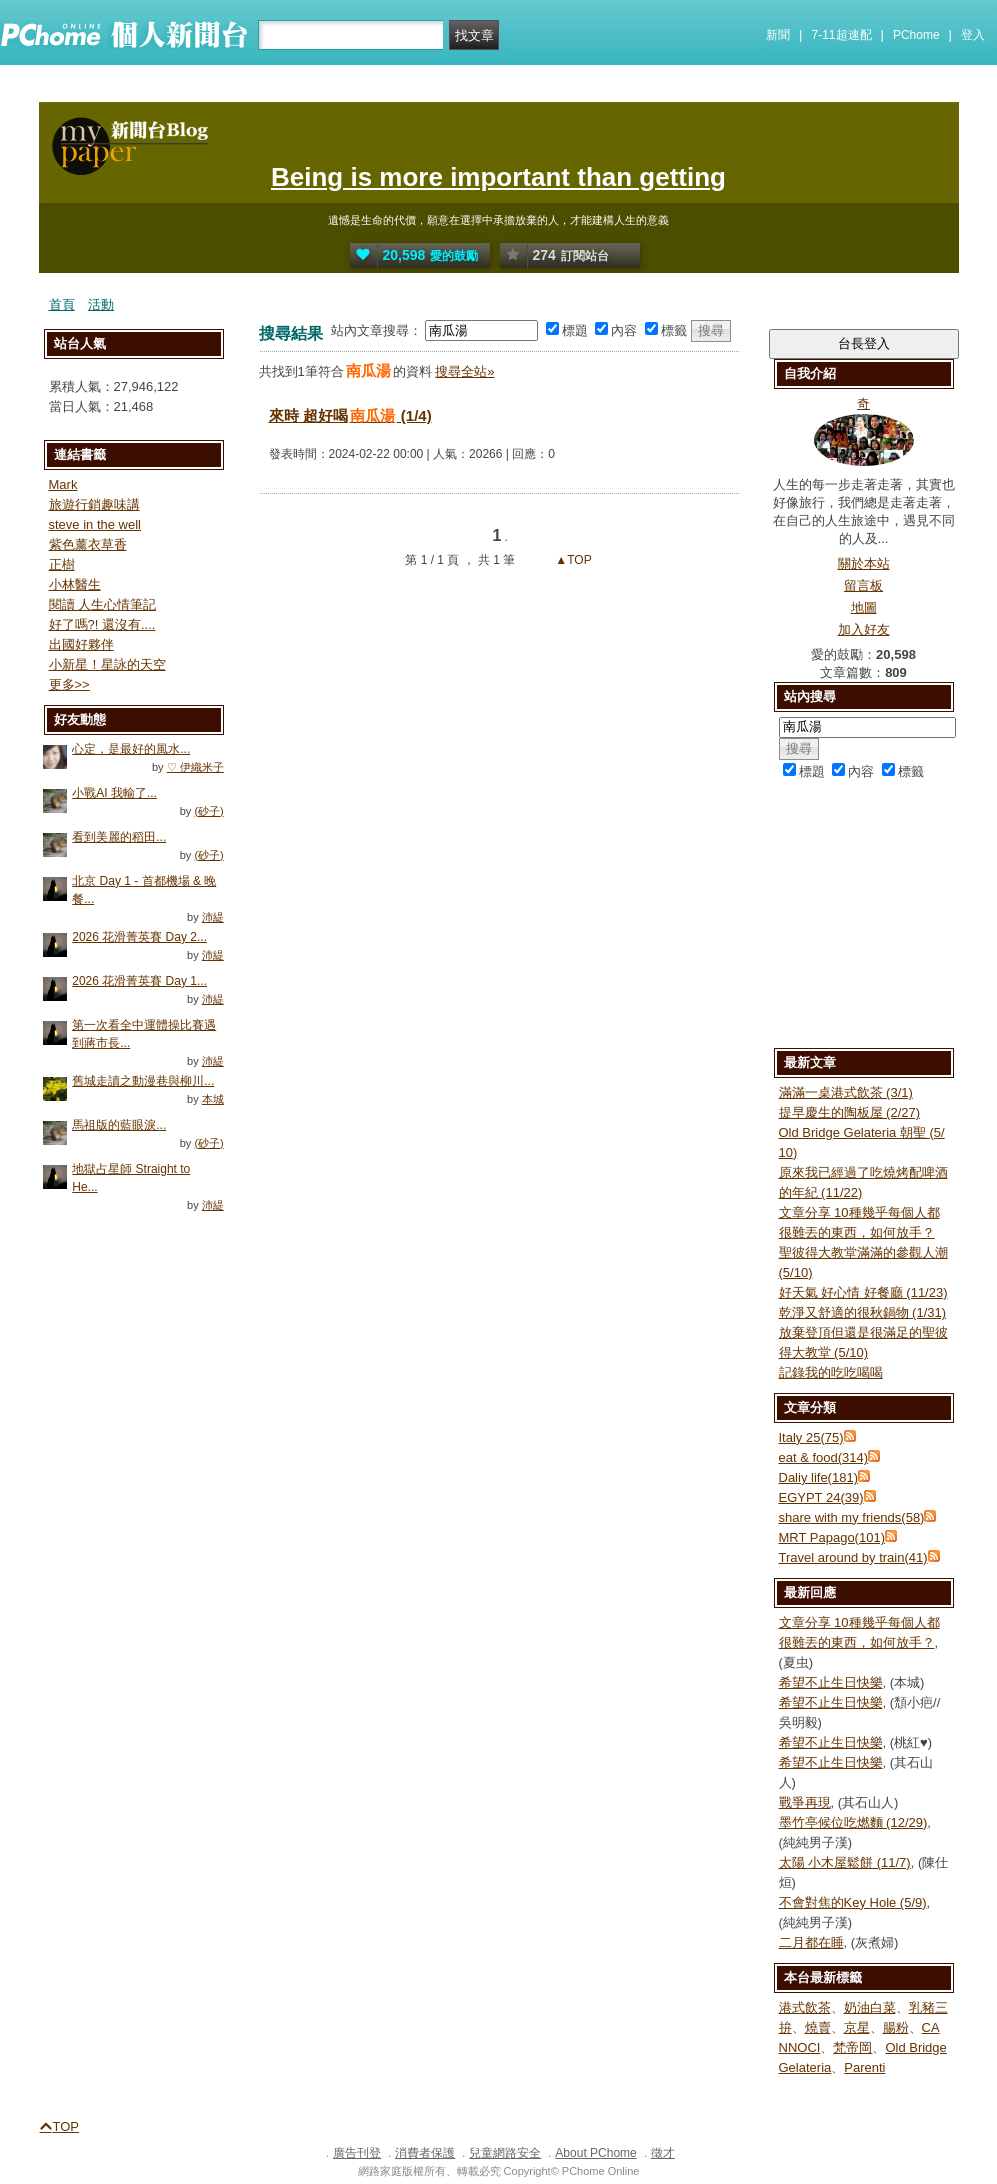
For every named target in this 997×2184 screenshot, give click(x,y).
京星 (857, 2027)
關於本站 (864, 563)
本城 (213, 1099)
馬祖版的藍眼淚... (119, 1125)
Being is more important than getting (498, 177)
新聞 (778, 35)
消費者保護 (425, 2153)
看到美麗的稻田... (119, 837)
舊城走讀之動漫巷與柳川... (143, 1081)
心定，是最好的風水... (131, 749)
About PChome (595, 2153)
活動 (101, 304)
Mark (63, 484)
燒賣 (818, 2027)
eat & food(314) (824, 1457)
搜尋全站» (464, 371)
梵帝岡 (852, 2047)
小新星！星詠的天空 (107, 664)
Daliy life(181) (818, 1477)
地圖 (864, 607)
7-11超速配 (842, 35)
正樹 (62, 564)
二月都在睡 (811, 1942)
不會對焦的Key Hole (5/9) (853, 1902)
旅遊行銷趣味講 (94, 504)
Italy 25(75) (811, 1437)
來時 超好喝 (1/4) (350, 415)
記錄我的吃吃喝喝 (831, 1372)
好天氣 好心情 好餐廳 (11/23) (863, 1292)
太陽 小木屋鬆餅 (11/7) (845, 1862)
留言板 (863, 585)
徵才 (663, 2153)
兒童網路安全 (505, 2153)
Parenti (864, 2067)
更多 (69, 684)
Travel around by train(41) (853, 1557)
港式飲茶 (805, 2007)
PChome (916, 35)
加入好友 (864, 629)
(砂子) (208, 811)
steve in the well (95, 524)
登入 (973, 35)
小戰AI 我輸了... (114, 793)
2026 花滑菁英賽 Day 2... (139, 937)
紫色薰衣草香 (88, 544)
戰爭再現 (805, 1802)
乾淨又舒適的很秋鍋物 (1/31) (863, 1312)
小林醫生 (75, 584)
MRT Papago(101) (832, 1537)
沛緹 (213, 917)
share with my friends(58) (852, 1517)
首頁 (62, 304)
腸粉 (896, 2027)
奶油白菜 (870, 2007)
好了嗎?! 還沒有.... (102, 624)
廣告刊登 (357, 2153)
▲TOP (572, 560)
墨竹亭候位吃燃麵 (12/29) (853, 1822)
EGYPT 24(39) (821, 1497)
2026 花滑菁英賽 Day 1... (139, 981)
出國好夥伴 (81, 644)
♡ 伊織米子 (195, 767)
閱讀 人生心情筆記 (103, 604)
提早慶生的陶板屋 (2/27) (850, 1112)
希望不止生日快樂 (831, 1682)
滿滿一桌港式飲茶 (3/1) (846, 1092)
